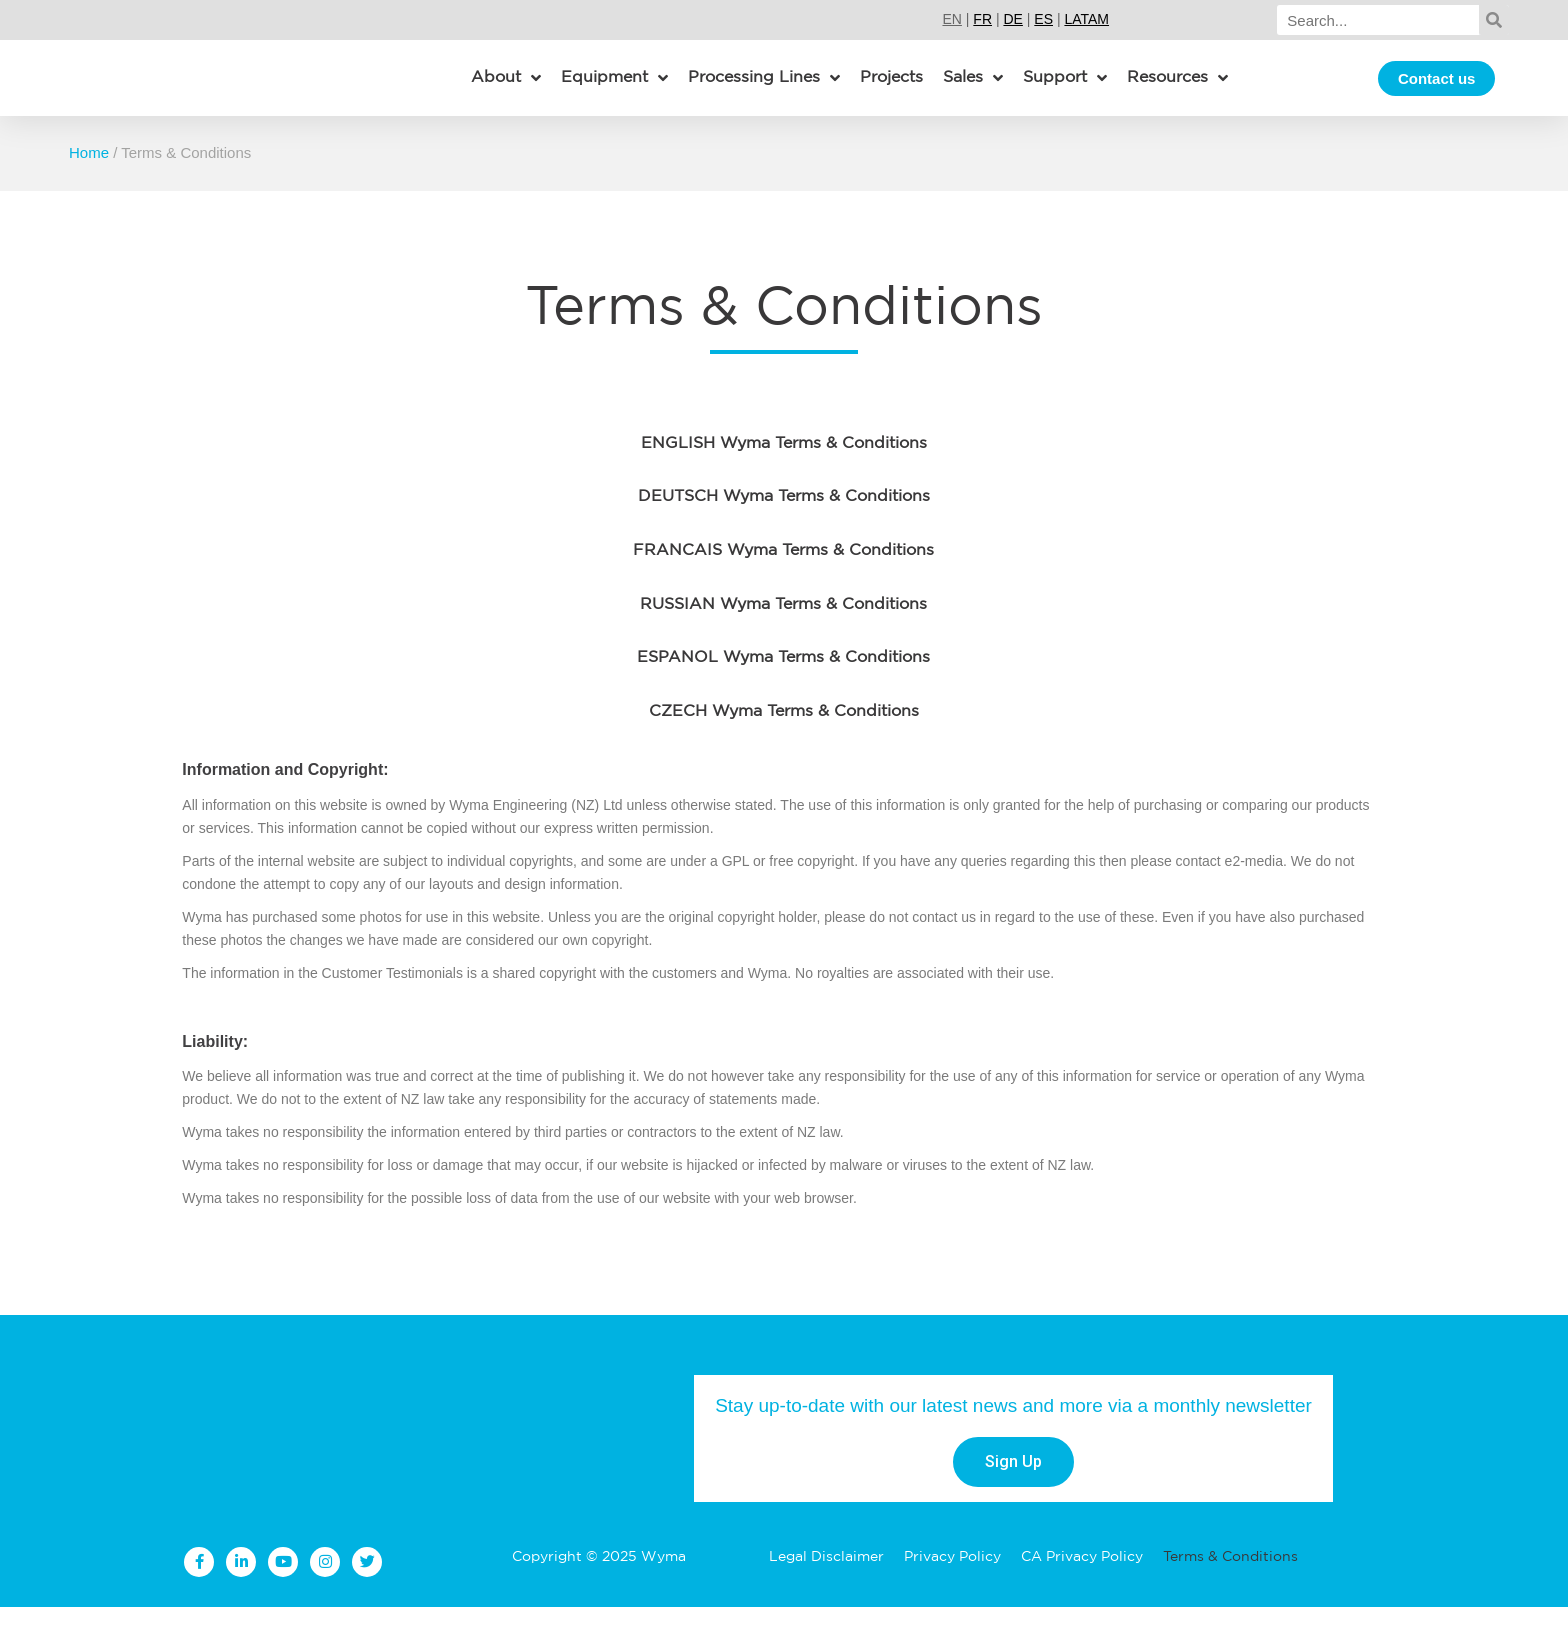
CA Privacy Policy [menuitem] (1082, 1578)
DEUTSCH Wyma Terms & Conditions (784, 518)
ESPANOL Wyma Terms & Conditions (783, 679)
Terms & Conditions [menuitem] (1230, 1578)
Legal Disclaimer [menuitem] (826, 1578)
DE (1012, 19)
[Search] (1378, 20)
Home (89, 173)
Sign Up (1013, 1482)
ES (1043, 19)
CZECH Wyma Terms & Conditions (784, 733)
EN (951, 19)
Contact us (1437, 88)
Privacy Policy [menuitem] (952, 1578)
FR (982, 19)
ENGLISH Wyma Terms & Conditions (784, 465)
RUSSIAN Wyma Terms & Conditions (783, 626)
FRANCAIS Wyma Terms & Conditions (783, 572)
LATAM (1086, 19)
